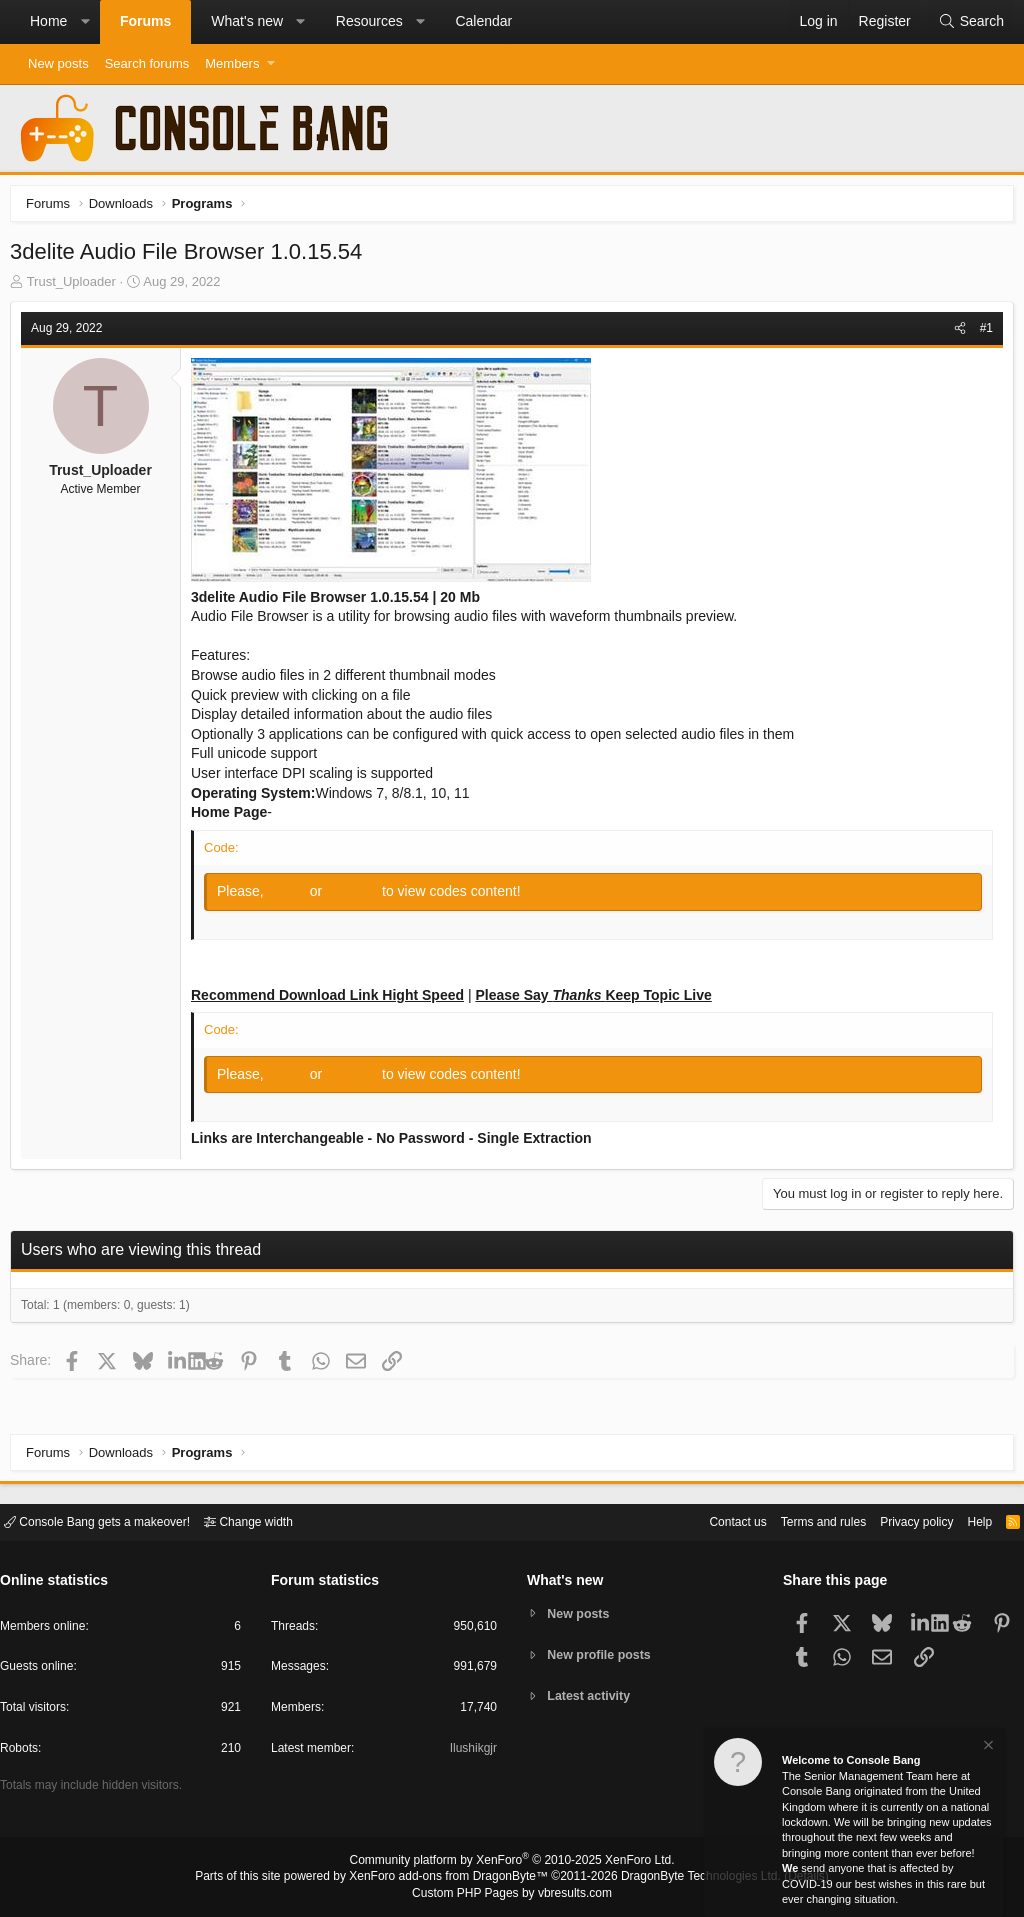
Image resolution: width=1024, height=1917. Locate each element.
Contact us (707, 1520)
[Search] (971, 22)
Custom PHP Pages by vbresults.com (511, 1894)
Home (48, 21)
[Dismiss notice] (987, 1747)
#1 (981, 333)
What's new (247, 21)
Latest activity (592, 1697)
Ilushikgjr (471, 1751)
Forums (145, 21)
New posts (58, 63)
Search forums (147, 63)
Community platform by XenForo (512, 1863)
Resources (369, 21)
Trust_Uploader (76, 286)
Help (967, 1520)
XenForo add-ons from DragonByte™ (454, 1878)
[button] (85, 22)
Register (359, 896)
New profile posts (603, 1654)
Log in (294, 896)
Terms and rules (799, 1520)
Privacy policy (899, 1520)
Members (232, 63)
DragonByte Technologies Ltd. (685, 1878)
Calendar (483, 21)
